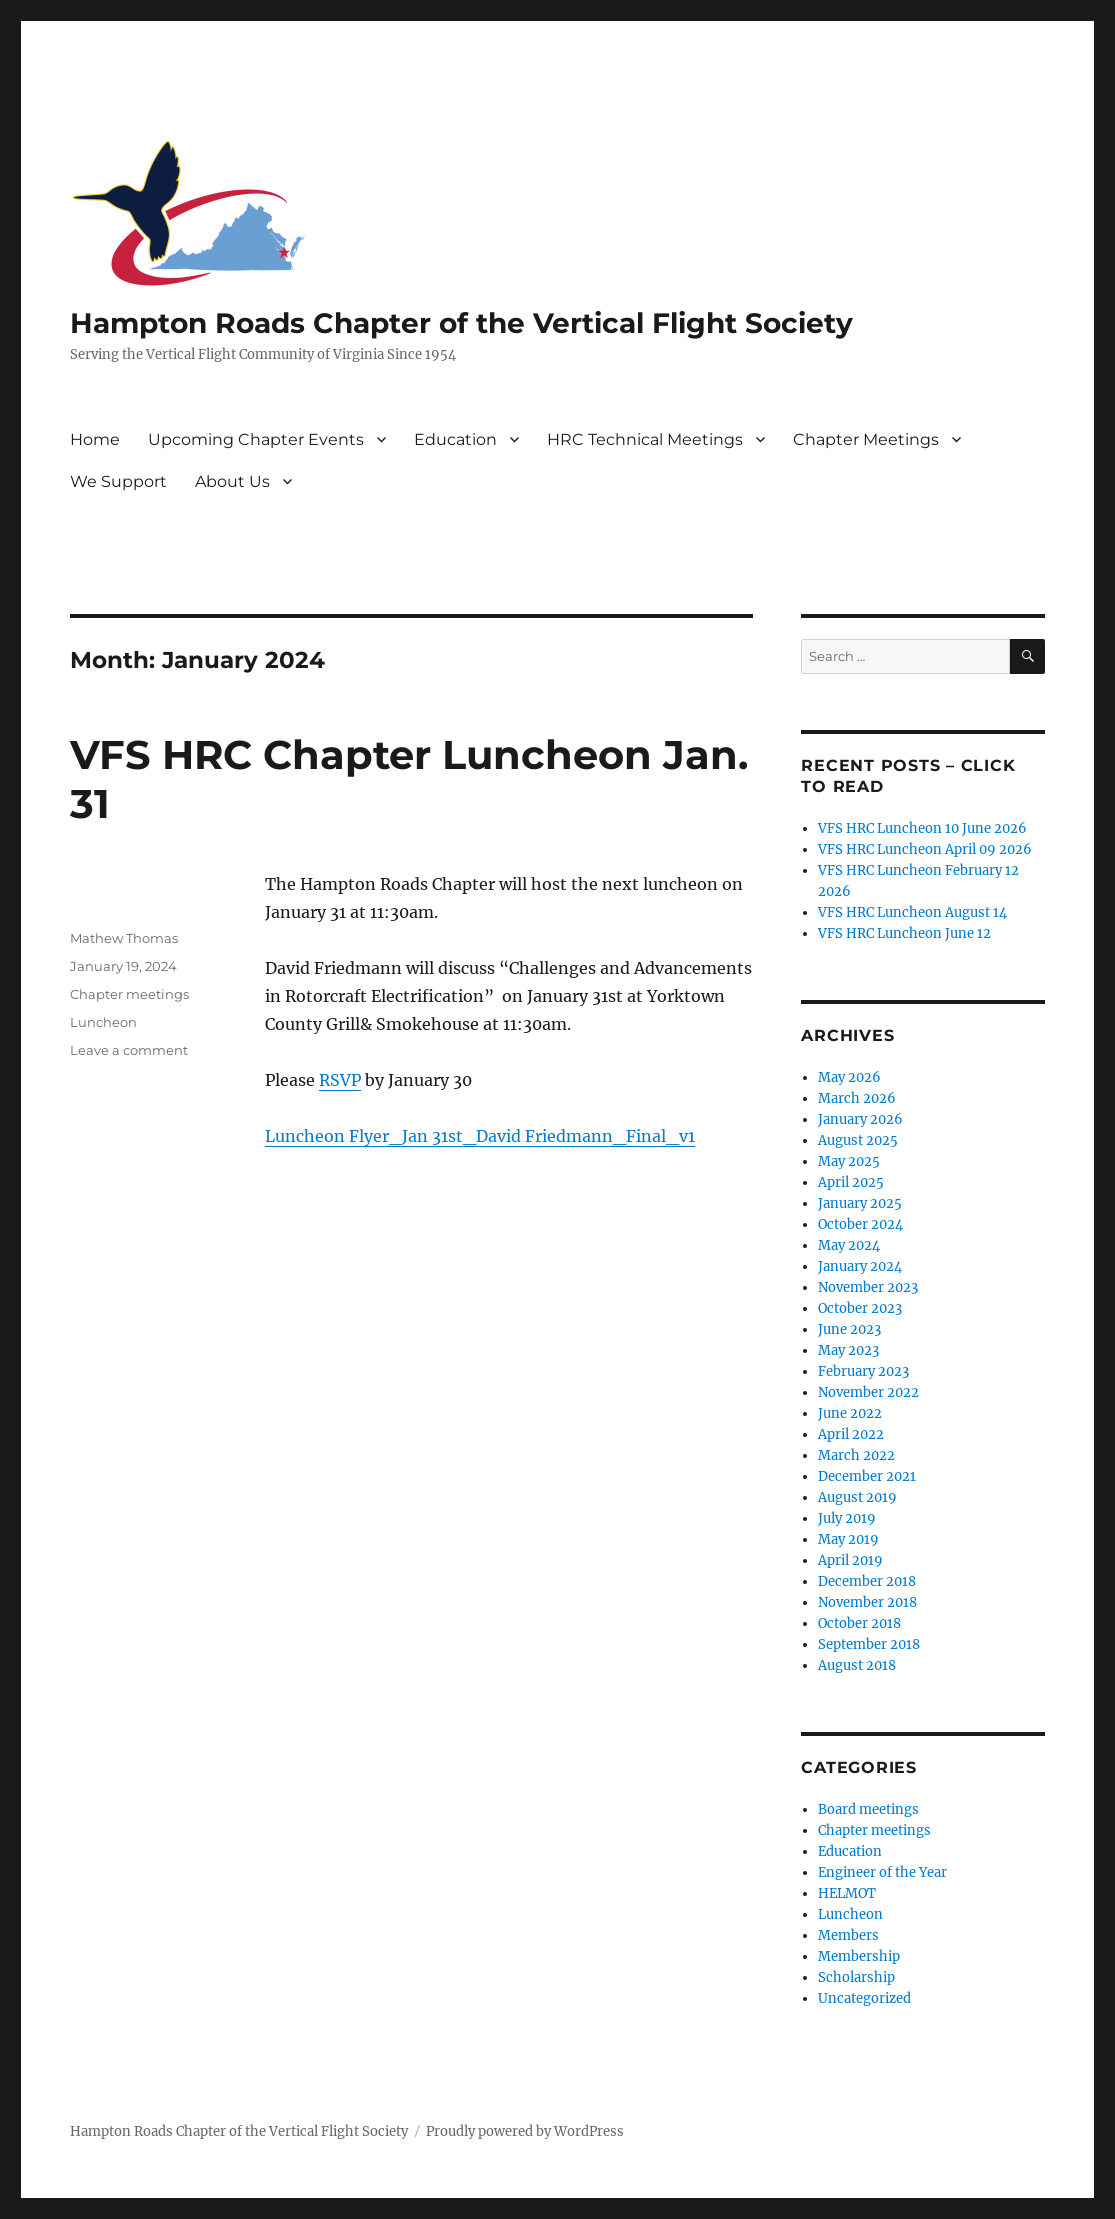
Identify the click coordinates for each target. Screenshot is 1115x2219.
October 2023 (860, 1308)
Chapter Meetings (866, 439)
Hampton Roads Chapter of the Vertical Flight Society (461, 323)
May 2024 (849, 1245)
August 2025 (858, 1140)
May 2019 (848, 1539)
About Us (232, 481)
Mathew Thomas (124, 938)
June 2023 (849, 1329)
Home (95, 439)
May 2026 (849, 1077)
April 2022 (851, 1434)
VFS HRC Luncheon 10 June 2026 (922, 828)
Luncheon (103, 1022)
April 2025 (851, 1182)
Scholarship (856, 1977)
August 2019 (857, 1497)
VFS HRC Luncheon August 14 (912, 912)
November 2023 (868, 1287)
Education (455, 439)
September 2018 (869, 1644)
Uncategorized (864, 1998)
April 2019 (850, 1560)
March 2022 (856, 1455)
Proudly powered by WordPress (525, 2131)
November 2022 (868, 1392)
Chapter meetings (129, 994)
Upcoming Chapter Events (256, 439)
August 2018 (857, 1665)
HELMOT (847, 1893)
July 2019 (847, 1518)
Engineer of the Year (882, 1872)
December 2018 (867, 1581)
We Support (118, 481)
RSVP (340, 1080)
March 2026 (857, 1098)
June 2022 (850, 1413)
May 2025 (849, 1161)
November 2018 (867, 1602)
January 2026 (860, 1119)
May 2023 (848, 1350)
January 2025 (860, 1203)
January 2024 (860, 1266)
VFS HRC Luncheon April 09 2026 (925, 849)
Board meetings (868, 1809)
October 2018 (859, 1623)
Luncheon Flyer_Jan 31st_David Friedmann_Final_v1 (480, 1136)
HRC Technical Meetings (645, 439)
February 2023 (863, 1371)
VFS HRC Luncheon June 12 (904, 933)
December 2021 (867, 1476)
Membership (859, 1956)
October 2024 (860, 1224)
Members (848, 1935)
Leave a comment (129, 1050)
